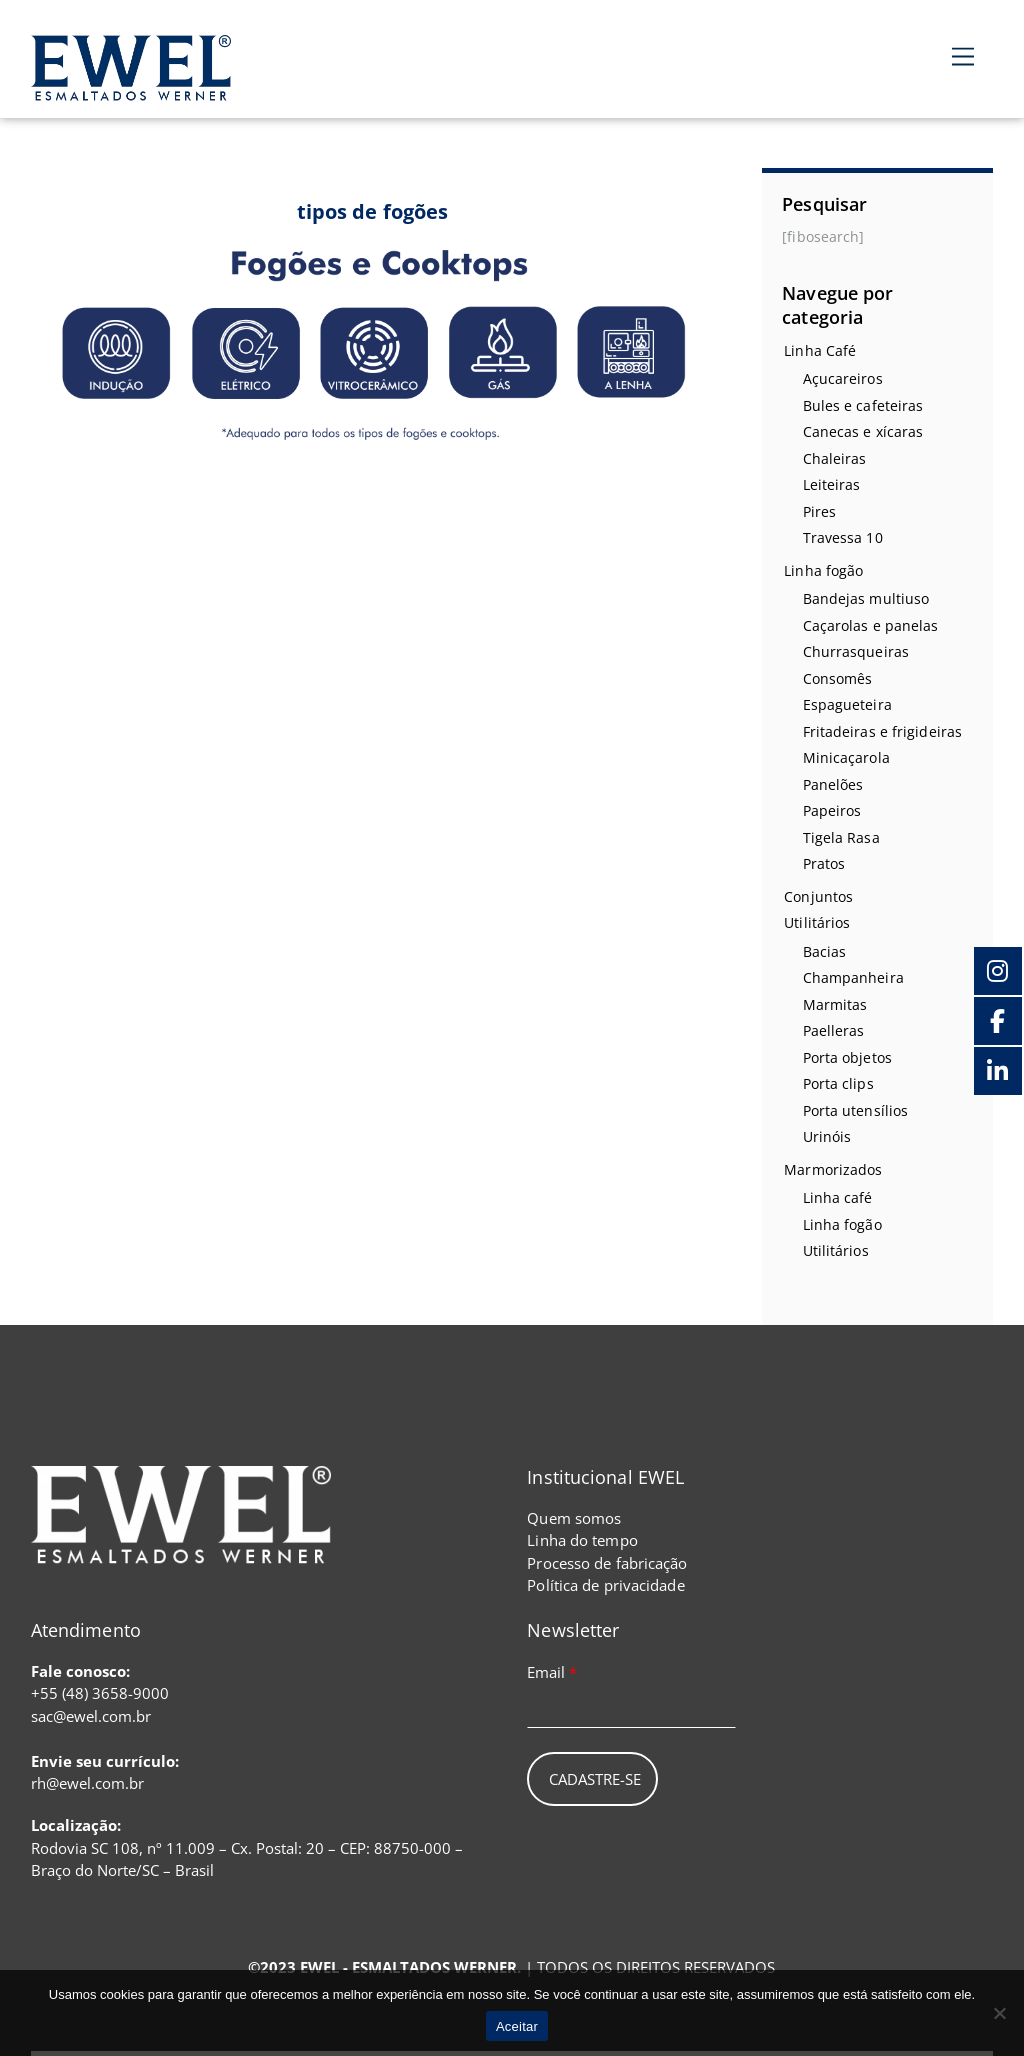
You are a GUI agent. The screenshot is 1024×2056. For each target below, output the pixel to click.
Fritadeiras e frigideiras (883, 731)
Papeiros (832, 810)
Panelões (833, 784)
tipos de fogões (373, 211)
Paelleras (834, 1030)
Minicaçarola (846, 757)
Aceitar (517, 2026)
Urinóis (827, 1136)
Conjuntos (818, 896)
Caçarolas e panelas (871, 625)
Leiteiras (832, 484)
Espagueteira (847, 704)
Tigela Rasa (841, 837)
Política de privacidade (605, 1585)
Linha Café (820, 350)
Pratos (824, 863)
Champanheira (853, 977)
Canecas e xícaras (863, 431)
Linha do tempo (582, 1540)
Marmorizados (833, 1169)
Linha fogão (823, 570)
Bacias (825, 951)
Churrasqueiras (856, 651)
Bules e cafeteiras (863, 405)
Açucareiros (843, 378)
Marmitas (835, 1004)
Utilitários (817, 922)
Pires (820, 511)
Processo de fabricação (607, 1563)
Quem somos (574, 1518)
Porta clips (838, 1083)
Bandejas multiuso (866, 598)
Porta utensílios (856, 1110)
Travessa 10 (843, 537)
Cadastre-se (595, 1779)
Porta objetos (847, 1057)
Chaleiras (835, 458)
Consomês (838, 678)
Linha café (838, 1197)
